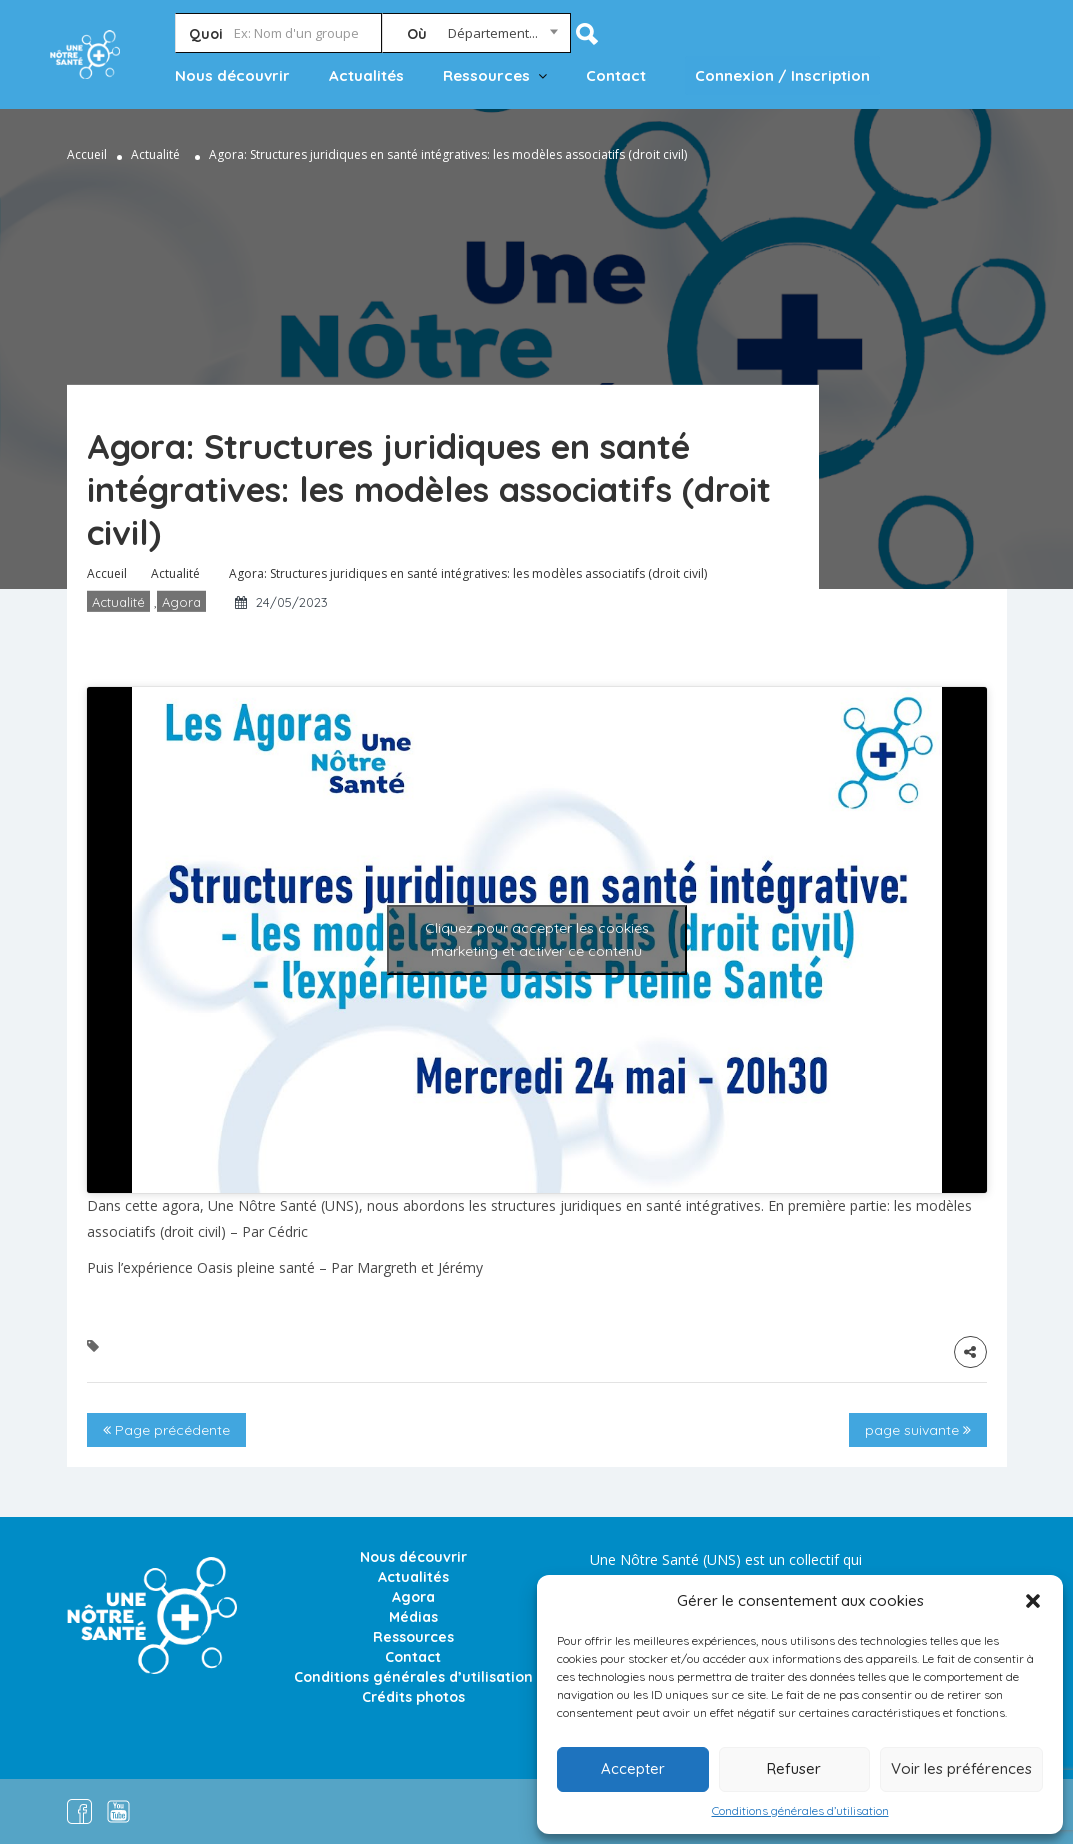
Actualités (366, 75)
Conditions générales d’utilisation (800, 1810)
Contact (616, 75)
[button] (1033, 1601)
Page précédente (166, 1430)
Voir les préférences (961, 1768)
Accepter (633, 1768)
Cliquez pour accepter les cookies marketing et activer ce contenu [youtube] (537, 939)
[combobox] (476, 37)
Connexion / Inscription (782, 75)
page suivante (918, 1430)
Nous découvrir (232, 75)
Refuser (794, 1768)
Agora (181, 602)
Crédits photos (413, 1697)
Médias (413, 1617)
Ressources (486, 75)
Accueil (87, 154)
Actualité (155, 154)
